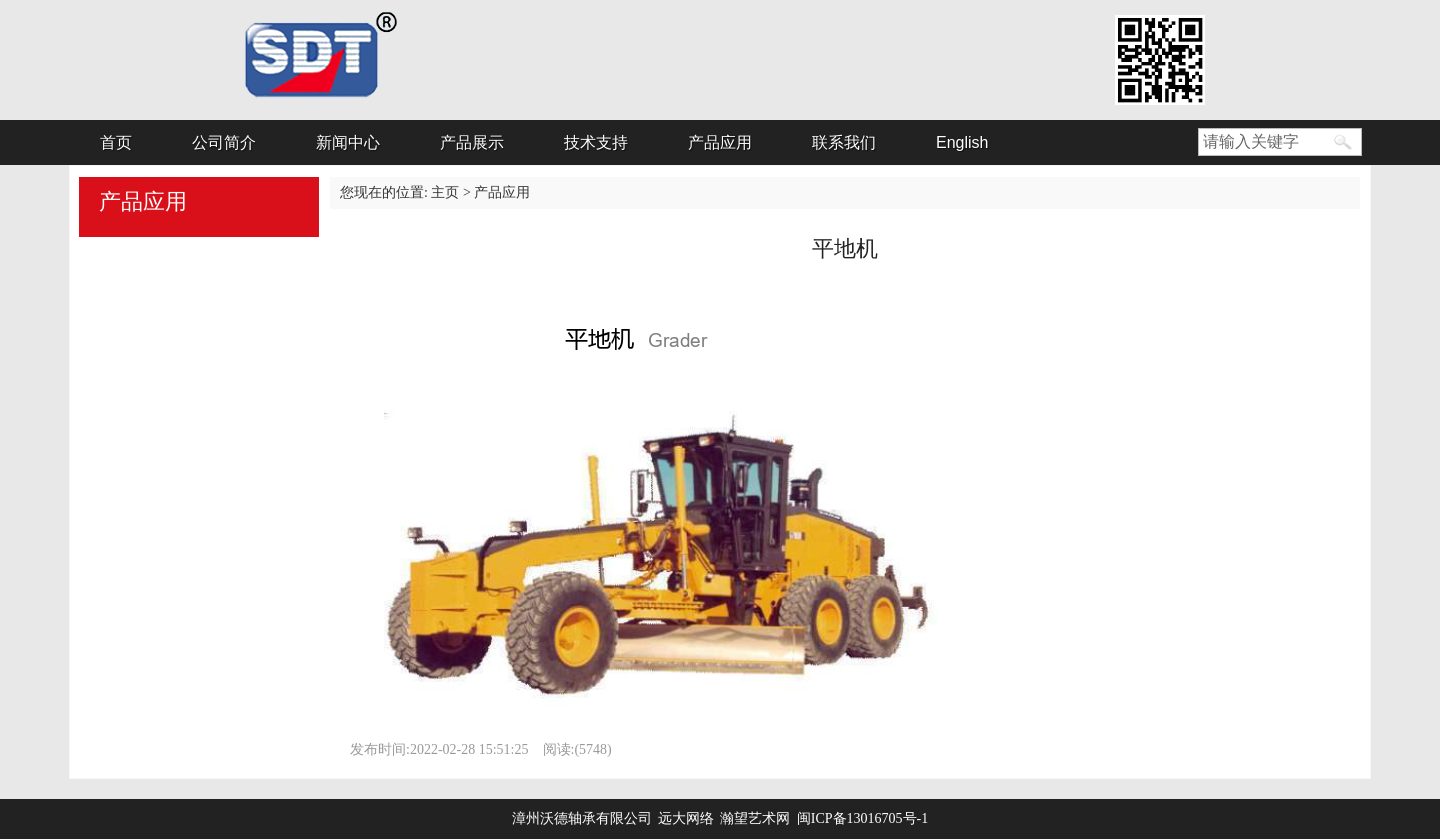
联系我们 (844, 142)
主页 (445, 192)
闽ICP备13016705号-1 (862, 818)
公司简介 (224, 142)
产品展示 (472, 142)
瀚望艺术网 (755, 818)
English (962, 142)
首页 (116, 142)
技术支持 (596, 142)
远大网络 (689, 818)
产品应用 (720, 142)
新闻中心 (348, 142)
